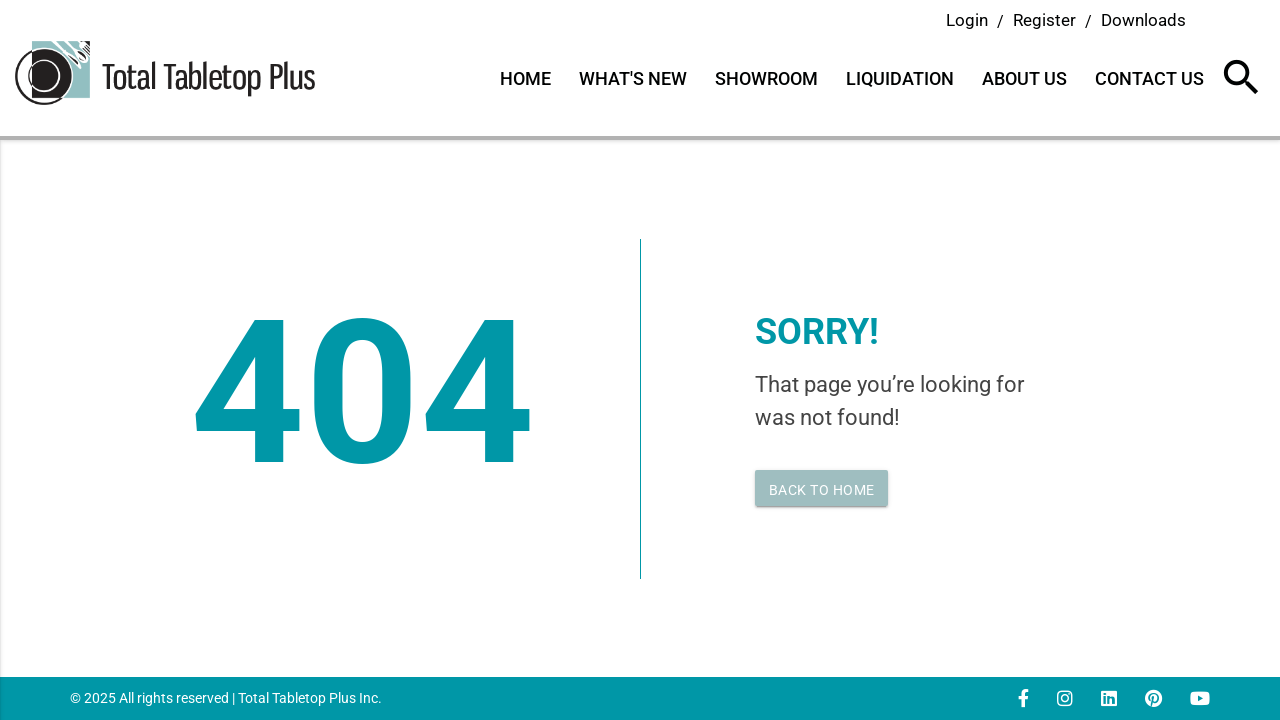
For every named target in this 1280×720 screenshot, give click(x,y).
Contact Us (1149, 78)
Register (1044, 20)
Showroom (766, 78)
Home (525, 78)
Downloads (1143, 20)
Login (967, 20)
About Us (1024, 78)
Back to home (822, 490)
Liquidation (900, 78)
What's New (633, 78)
